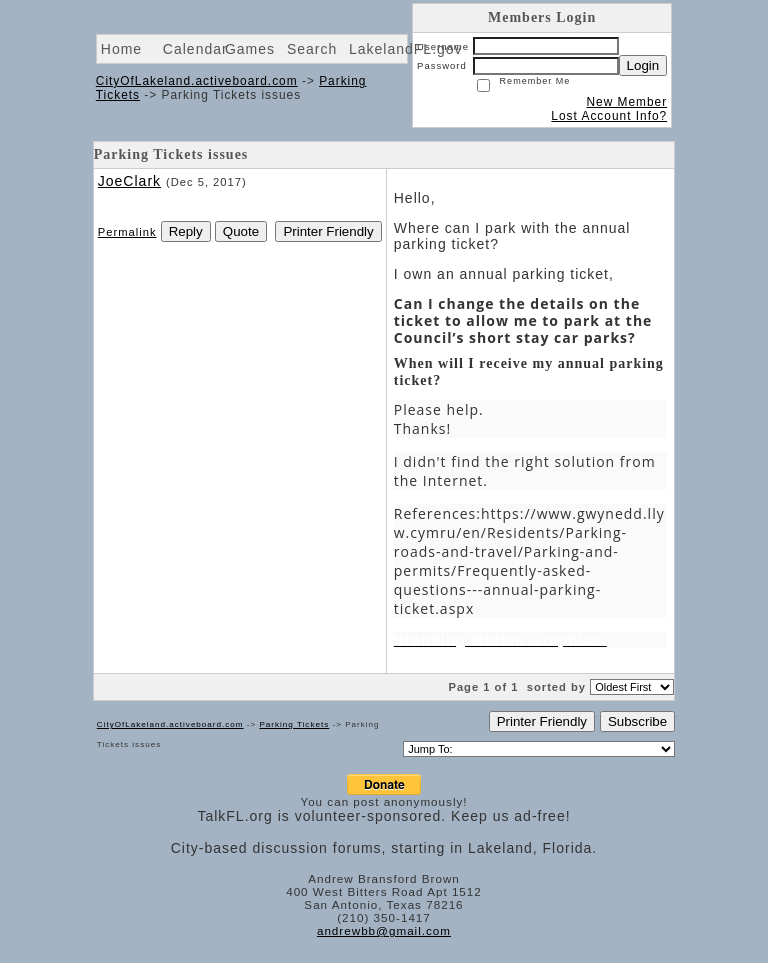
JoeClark (129, 181)
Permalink (127, 232)
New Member (626, 102)
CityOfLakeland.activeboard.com (197, 81)
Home (121, 49)
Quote (241, 231)
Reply (186, 231)
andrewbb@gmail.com (384, 930)
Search (312, 49)
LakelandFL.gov (406, 49)
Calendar (195, 49)
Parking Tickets (294, 724)
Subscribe (637, 721)
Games (250, 49)
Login (643, 65)
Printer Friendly (328, 231)
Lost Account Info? (609, 116)
